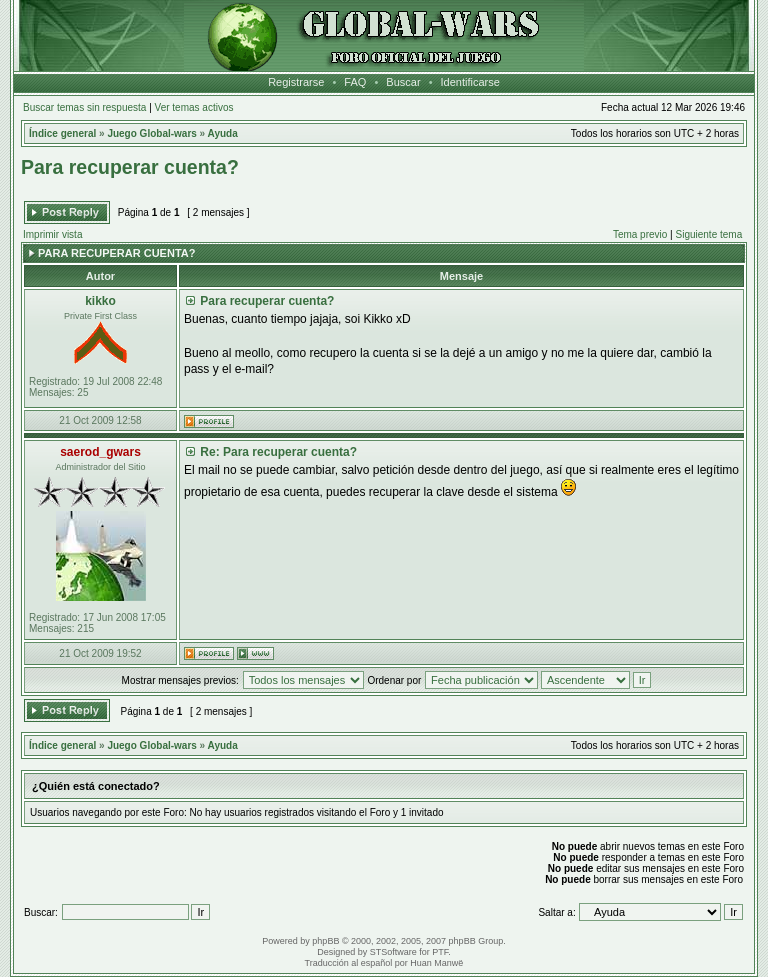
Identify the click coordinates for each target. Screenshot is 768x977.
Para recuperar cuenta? (130, 167)
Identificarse (470, 82)
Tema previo (640, 234)
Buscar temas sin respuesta (84, 107)
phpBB (325, 941)
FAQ (355, 82)
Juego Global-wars (151, 133)
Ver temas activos (194, 107)
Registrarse (296, 82)
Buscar (403, 82)
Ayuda (223, 133)
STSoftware (393, 952)
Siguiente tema (709, 234)
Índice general (62, 133)
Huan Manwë (436, 963)
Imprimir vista (52, 234)
